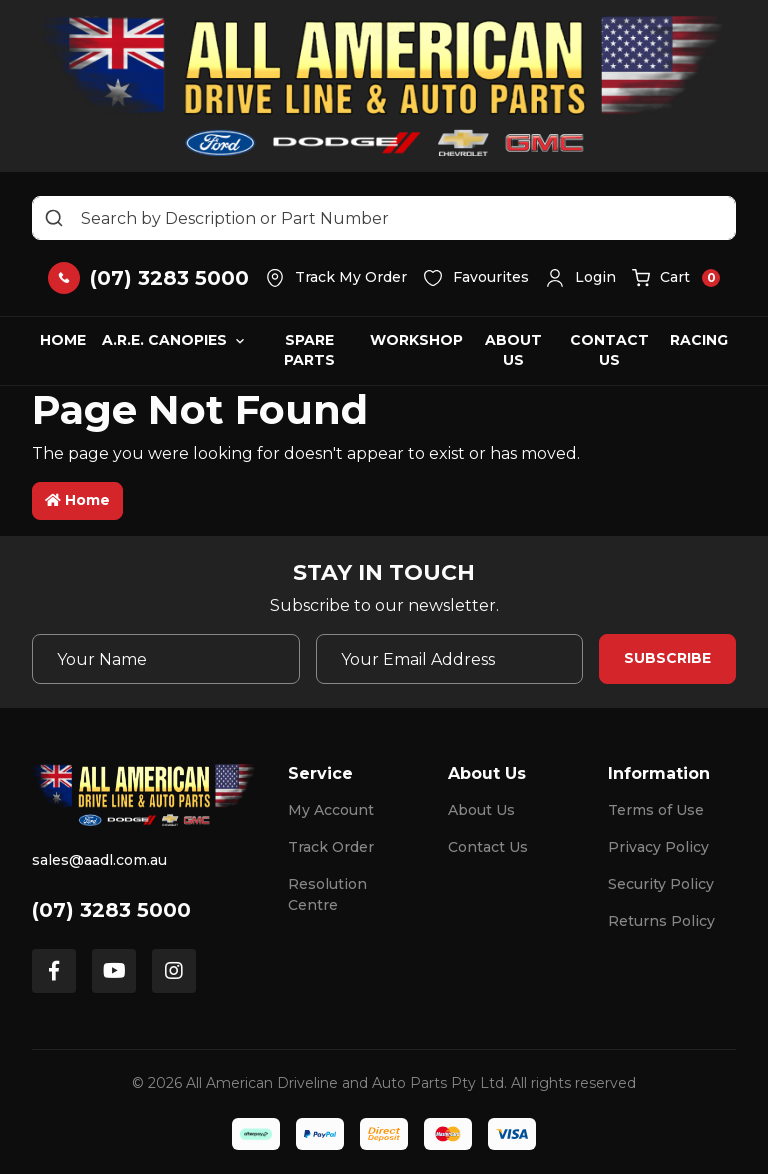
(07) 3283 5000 (111, 910)
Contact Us (609, 350)
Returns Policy (661, 921)
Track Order (331, 847)
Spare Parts (309, 350)
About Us (513, 350)
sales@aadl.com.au (99, 860)
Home (63, 340)
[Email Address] (450, 659)
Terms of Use (656, 810)
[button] (580, 278)
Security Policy (661, 884)
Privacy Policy (658, 847)
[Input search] (384, 218)
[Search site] (54, 218)
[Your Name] (166, 659)
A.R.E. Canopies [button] (164, 340)
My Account (331, 810)
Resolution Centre (327, 894)
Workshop (416, 340)
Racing (699, 340)
